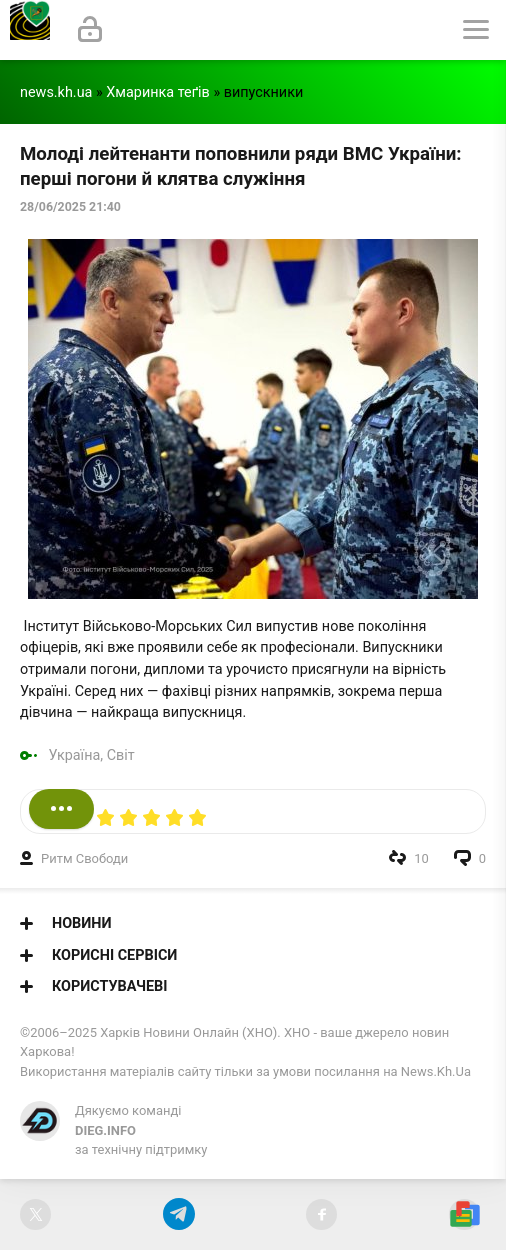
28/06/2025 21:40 (70, 207)
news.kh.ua (56, 92)
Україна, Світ (92, 755)
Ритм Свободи (84, 858)
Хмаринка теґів (158, 92)
